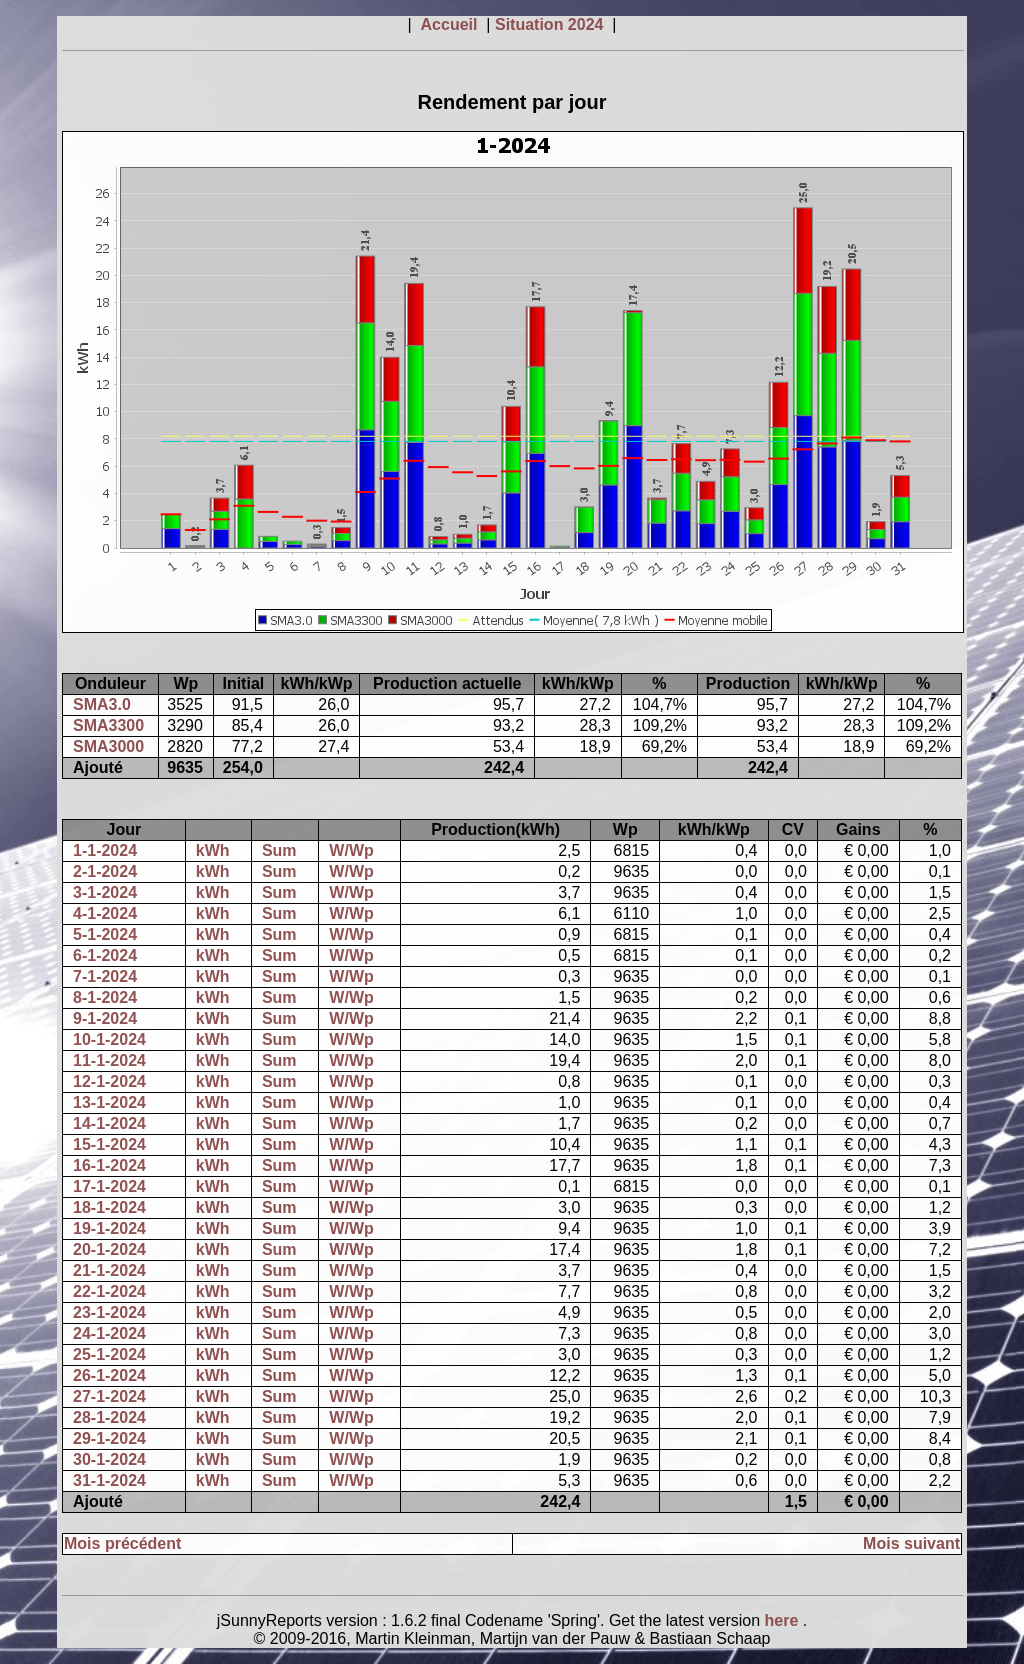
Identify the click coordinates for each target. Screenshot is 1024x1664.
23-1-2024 (109, 1312)
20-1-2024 (109, 1249)
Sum (279, 850)
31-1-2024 (109, 1480)
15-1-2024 (109, 1144)
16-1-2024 (109, 1165)
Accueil (451, 24)
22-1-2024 (109, 1291)
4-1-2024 (105, 913)
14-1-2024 (109, 1123)
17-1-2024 (109, 1186)
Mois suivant (911, 1543)
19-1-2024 (109, 1228)
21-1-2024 (109, 1270)
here (784, 1620)
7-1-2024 (105, 976)
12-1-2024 (109, 1081)
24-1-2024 (109, 1333)
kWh (213, 850)
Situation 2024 (551, 24)
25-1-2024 (109, 1354)
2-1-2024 (105, 871)
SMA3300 (108, 725)
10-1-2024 (109, 1039)
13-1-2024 (109, 1102)
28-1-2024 (109, 1417)
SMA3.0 (102, 704)
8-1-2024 (105, 997)
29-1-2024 (109, 1438)
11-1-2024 (109, 1060)
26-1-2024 (109, 1375)
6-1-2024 (105, 955)
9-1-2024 (105, 1018)
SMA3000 (108, 746)
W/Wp (351, 850)
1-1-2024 (105, 850)
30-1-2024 (109, 1459)
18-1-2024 (109, 1207)
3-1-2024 (105, 892)
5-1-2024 (105, 934)
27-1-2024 (109, 1396)
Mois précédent (122, 1543)
